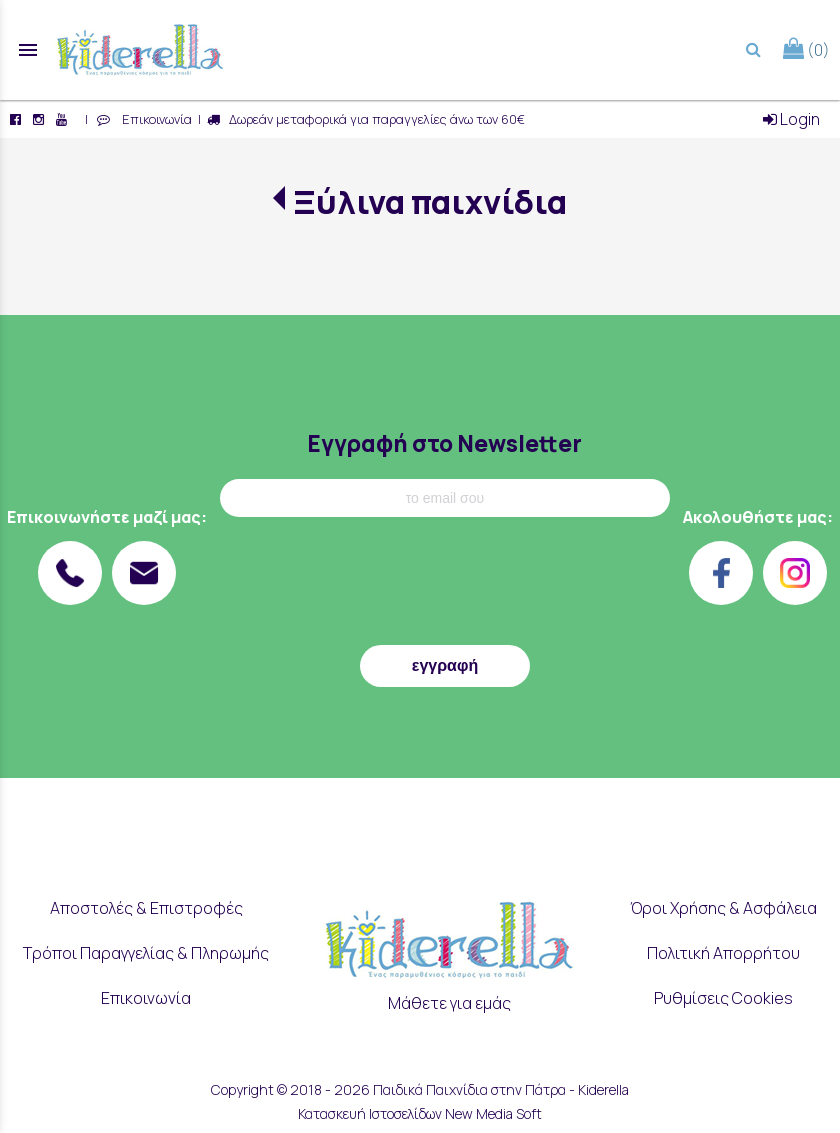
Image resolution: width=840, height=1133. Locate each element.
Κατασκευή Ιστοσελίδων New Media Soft (420, 1113)
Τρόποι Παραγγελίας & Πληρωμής (146, 953)
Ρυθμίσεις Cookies (723, 998)
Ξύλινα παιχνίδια (430, 202)
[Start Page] (140, 50)
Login (791, 119)
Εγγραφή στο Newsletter (444, 443)
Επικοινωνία (154, 119)
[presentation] (445, 586)
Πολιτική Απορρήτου (723, 953)
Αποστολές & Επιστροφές (146, 908)
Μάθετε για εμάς (449, 1003)
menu (28, 50)
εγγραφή (445, 665)
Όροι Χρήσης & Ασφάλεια (723, 908)
